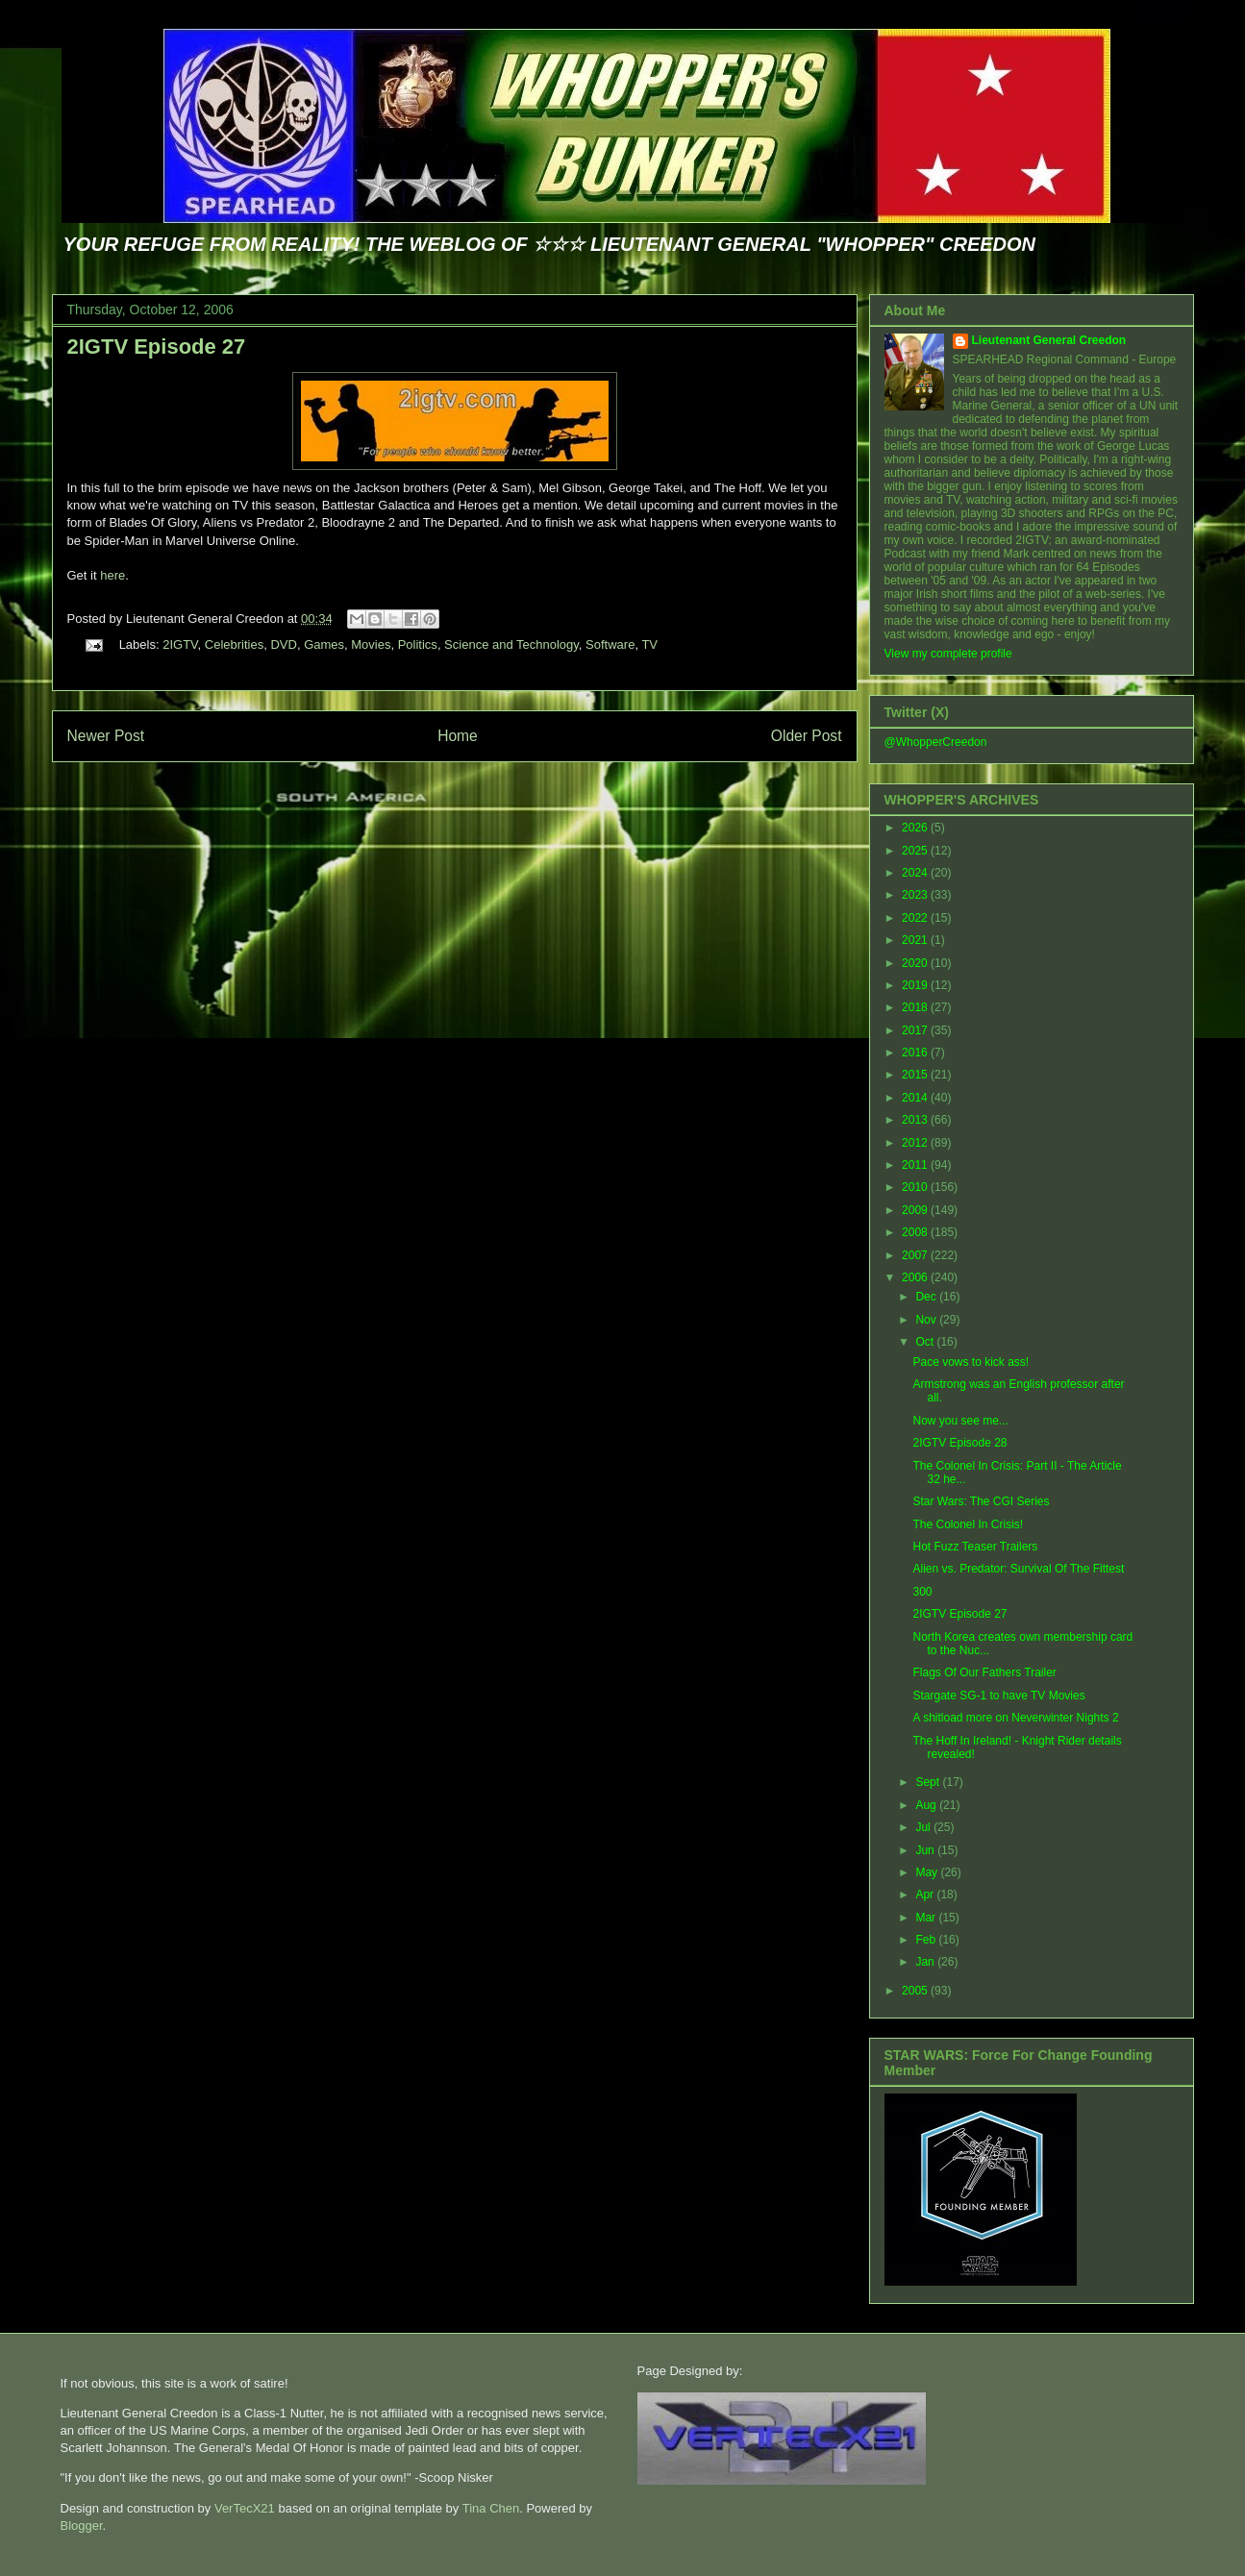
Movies (370, 644)
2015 (916, 1074)
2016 (916, 1052)
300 (922, 1591)
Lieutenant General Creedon (1049, 340)
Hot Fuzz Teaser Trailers (974, 1546)
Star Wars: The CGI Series (980, 1501)
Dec (927, 1296)
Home (457, 736)
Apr (925, 1894)
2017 (916, 1030)
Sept (928, 1782)
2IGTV (179, 644)
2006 (916, 1277)
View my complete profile (948, 653)
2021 (916, 940)
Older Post (806, 736)
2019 (916, 985)
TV (649, 644)
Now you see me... (960, 1420)
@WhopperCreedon (935, 742)
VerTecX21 (244, 2508)
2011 (916, 1165)
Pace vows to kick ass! (970, 1362)
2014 (916, 1097)
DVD (283, 644)
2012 (916, 1143)
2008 (916, 1232)
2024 (916, 872)
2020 (916, 963)
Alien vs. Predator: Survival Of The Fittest (1018, 1568)
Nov (927, 1319)
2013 (916, 1120)
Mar (926, 1917)
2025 (916, 850)
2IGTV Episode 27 (156, 346)
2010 (916, 1187)
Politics (417, 644)
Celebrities (234, 644)
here (112, 575)
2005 (916, 1990)
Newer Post (106, 736)
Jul (924, 1827)
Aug (927, 1805)
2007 (916, 1255)
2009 (916, 1210)
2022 (916, 918)
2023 (916, 895)
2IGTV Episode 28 (959, 1442)
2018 (916, 1007)
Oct (925, 1342)
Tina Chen (491, 2508)
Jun (926, 1850)
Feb (926, 1939)
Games (324, 644)
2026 (916, 827)
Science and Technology (511, 644)
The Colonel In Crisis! (967, 1524)
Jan (926, 1962)
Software (610, 644)
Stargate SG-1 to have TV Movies (998, 1695)
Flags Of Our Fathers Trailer (984, 1672)
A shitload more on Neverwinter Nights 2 (1015, 1717)
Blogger (82, 2525)
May (927, 1872)
